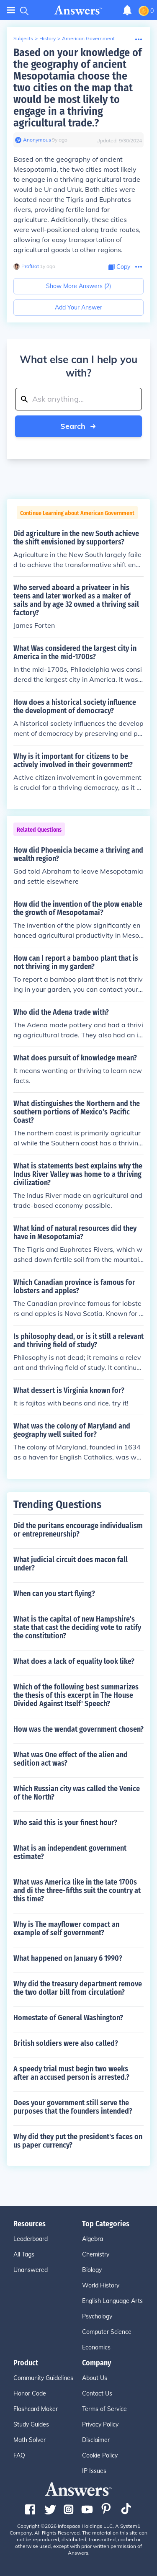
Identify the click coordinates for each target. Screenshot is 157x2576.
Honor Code (29, 2393)
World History (100, 2285)
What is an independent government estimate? (69, 1852)
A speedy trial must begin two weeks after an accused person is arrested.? (71, 2073)
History (47, 38)
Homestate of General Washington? (68, 2017)
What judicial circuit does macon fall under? (70, 1564)
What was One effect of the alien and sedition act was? (70, 1759)
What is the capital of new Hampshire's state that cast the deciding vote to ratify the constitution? (77, 1627)
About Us (94, 2378)
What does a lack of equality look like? (73, 1661)
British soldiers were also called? (65, 2043)
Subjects (23, 38)
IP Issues (94, 2471)
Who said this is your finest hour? (65, 1822)
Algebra (92, 2239)
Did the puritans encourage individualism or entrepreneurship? (78, 1530)
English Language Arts (112, 2301)
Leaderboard (30, 2239)
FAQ (19, 2455)
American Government (88, 38)
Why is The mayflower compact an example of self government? (66, 1928)
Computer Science (106, 2332)
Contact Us (97, 2393)
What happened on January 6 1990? (67, 1958)
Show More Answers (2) (78, 286)
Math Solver (29, 2440)
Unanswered (30, 2270)
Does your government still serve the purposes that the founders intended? (72, 2107)
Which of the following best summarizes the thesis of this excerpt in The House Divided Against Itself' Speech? (76, 1695)
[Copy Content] (119, 267)
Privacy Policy (100, 2424)
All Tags (23, 2254)
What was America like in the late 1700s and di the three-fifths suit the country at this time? (77, 1890)
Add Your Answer (78, 307)
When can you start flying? (54, 1593)
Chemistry (95, 2254)
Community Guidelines (43, 2378)
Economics (96, 2347)
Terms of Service (104, 2409)
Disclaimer (96, 2440)
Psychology (97, 2316)
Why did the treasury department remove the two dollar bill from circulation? (77, 1988)
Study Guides (31, 2424)
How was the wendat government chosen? (78, 1729)
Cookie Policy (100, 2455)
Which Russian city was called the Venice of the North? (76, 1793)
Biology (92, 2270)
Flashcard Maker (35, 2409)
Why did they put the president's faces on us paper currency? (77, 2141)
